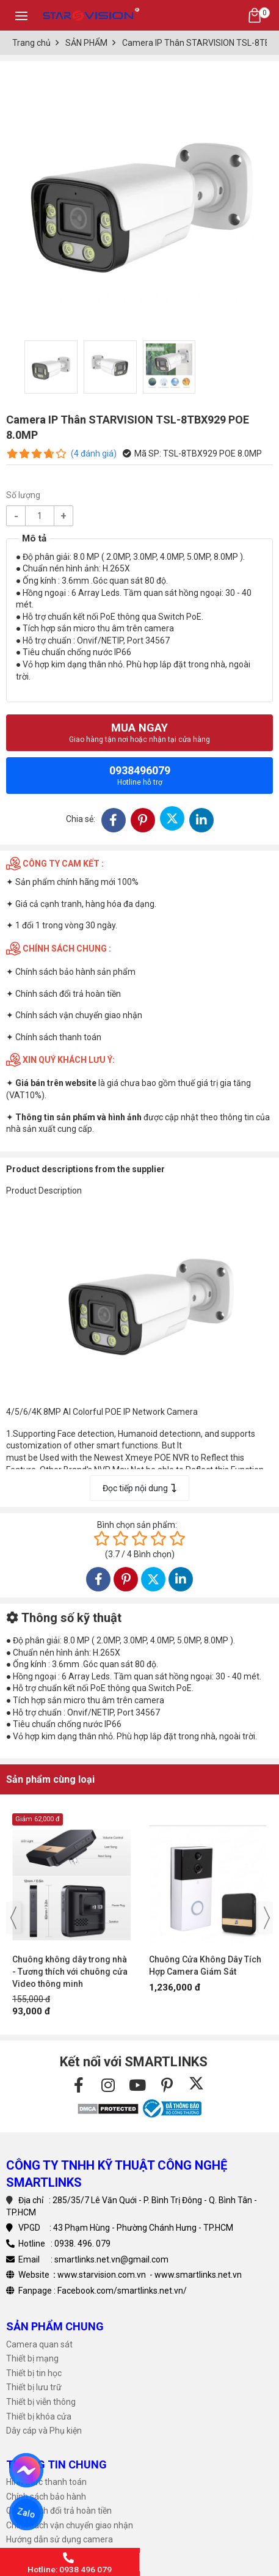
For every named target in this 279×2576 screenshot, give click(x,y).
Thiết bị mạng (32, 2358)
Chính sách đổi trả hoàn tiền (68, 994)
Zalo (26, 2513)
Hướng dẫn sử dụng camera (59, 2539)
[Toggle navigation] (21, 15)
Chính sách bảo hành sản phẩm (75, 972)
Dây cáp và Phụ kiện (44, 2430)
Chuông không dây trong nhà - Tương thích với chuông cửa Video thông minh (70, 1971)
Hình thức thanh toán (46, 2482)
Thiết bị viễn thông (41, 2402)
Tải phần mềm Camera (50, 2554)
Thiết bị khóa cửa (38, 2416)
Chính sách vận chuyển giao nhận (78, 1015)
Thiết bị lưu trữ (34, 2387)
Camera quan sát (39, 2344)
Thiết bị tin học (34, 2373)
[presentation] (13, 1918)
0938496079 (139, 775)
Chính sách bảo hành (46, 2496)
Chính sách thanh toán (58, 1037)
